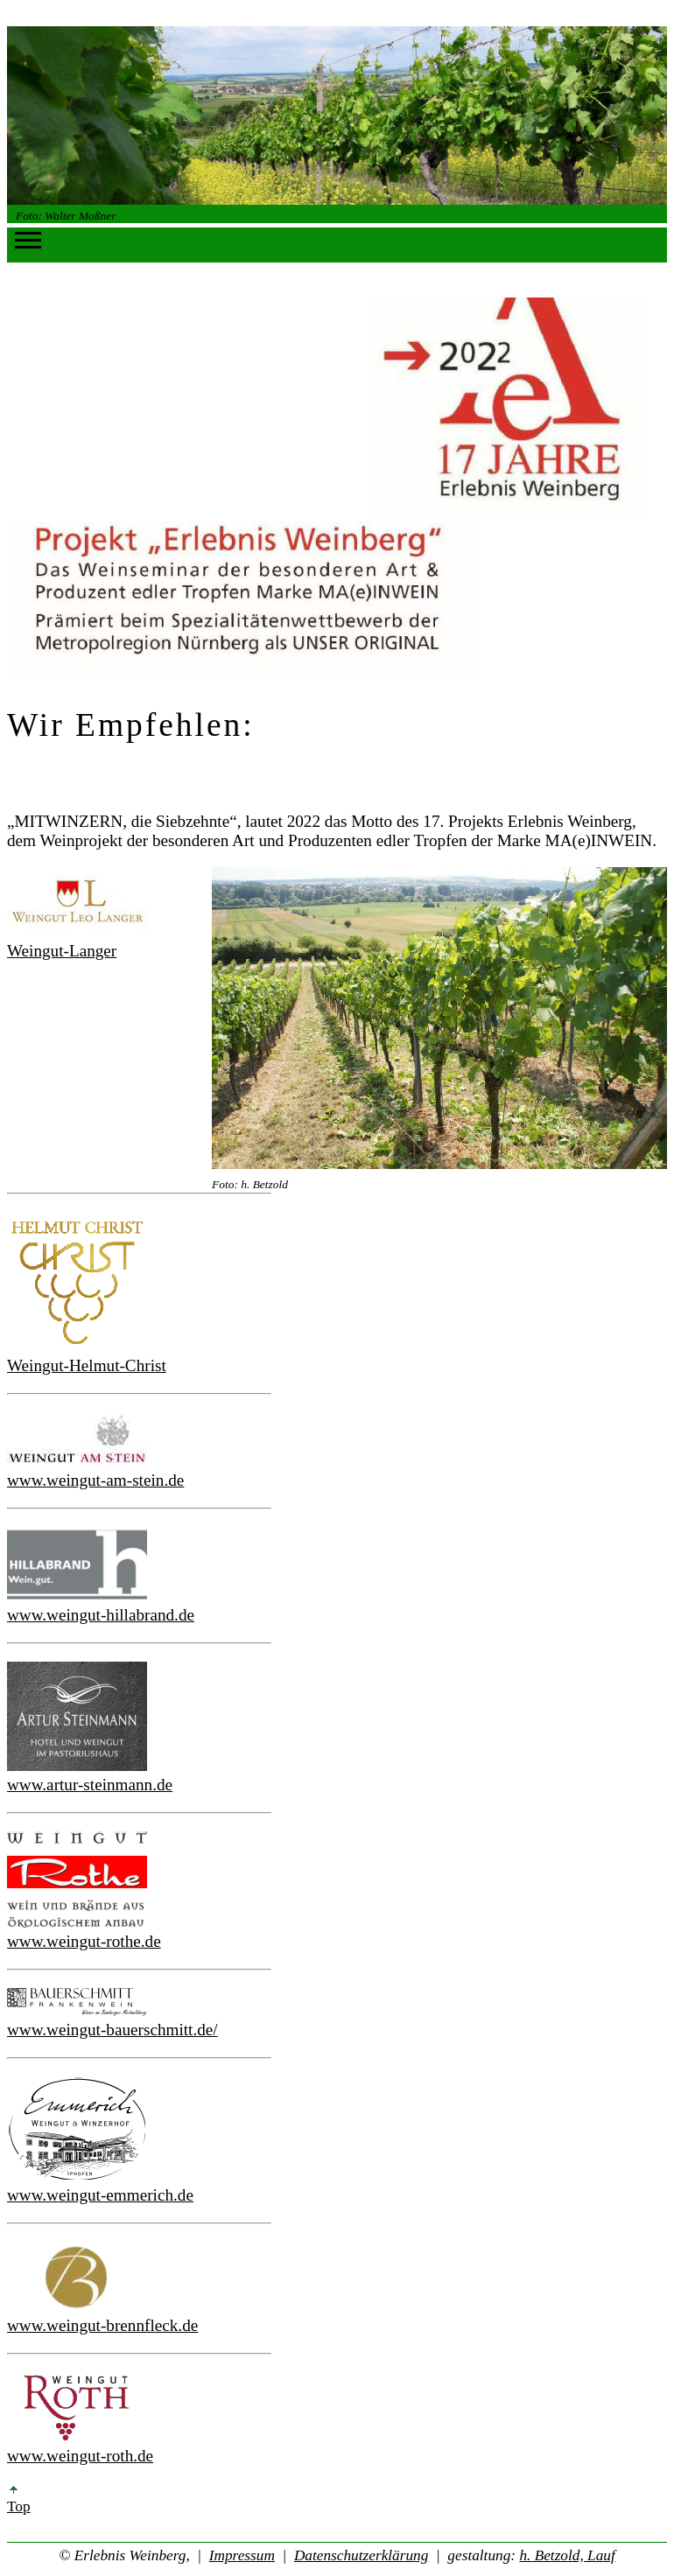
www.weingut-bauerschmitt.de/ (112, 2029)
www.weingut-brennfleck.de (102, 2325)
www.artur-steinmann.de (89, 1784)
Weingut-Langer (61, 951)
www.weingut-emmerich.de (100, 2195)
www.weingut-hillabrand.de (100, 1615)
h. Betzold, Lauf (566, 2555)
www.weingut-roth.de (80, 2455)
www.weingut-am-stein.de (95, 1480)
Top (19, 2500)
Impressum (242, 2555)
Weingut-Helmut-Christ (86, 1365)
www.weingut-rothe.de (84, 1941)
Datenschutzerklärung (361, 2555)
